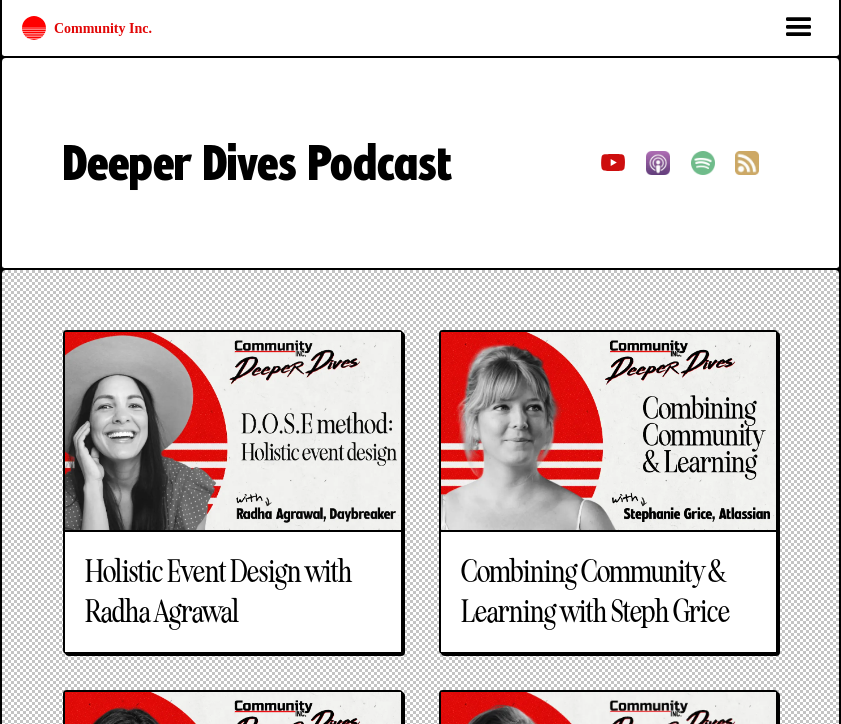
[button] (799, 28)
